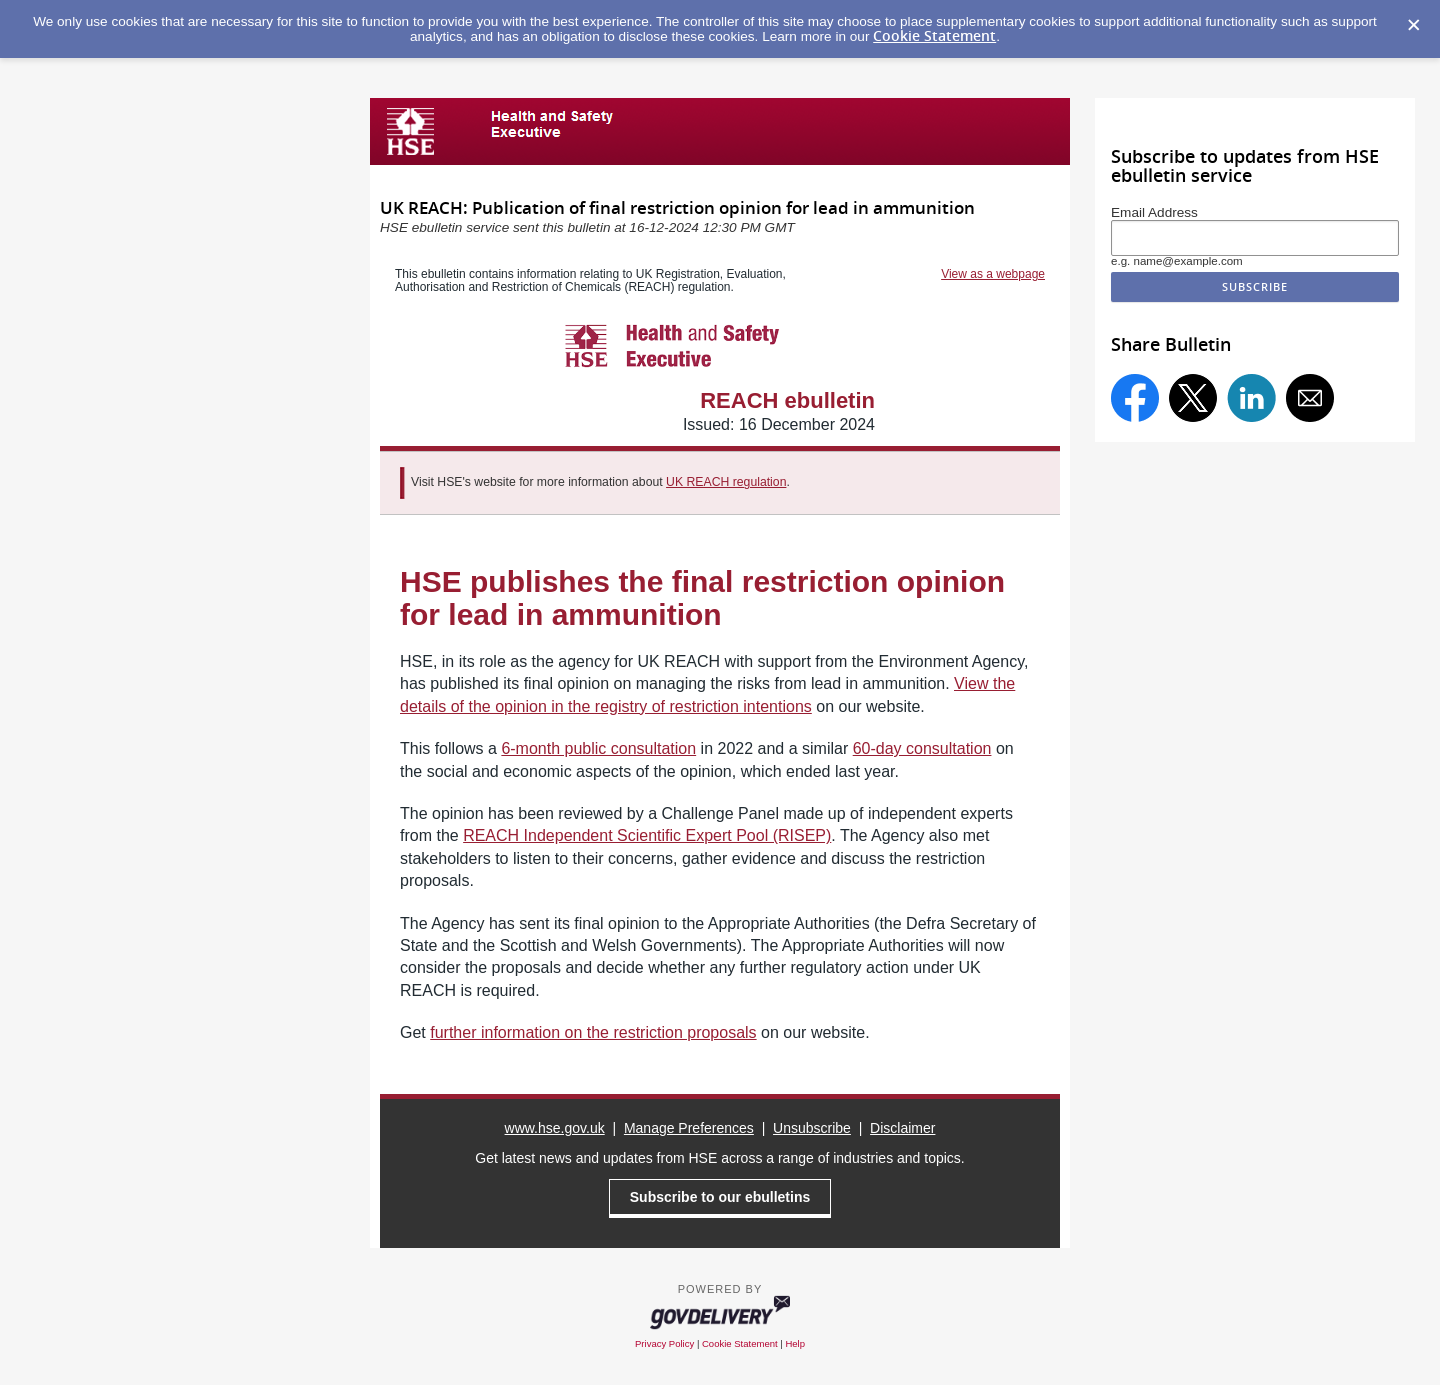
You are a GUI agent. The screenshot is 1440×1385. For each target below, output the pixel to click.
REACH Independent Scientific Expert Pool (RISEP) (647, 835)
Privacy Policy (664, 1343)
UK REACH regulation (726, 482)
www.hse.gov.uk (555, 1128)
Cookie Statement (934, 35)
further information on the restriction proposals (593, 1032)
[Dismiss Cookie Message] (1414, 26)
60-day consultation (922, 748)
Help (795, 1343)
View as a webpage (993, 274)
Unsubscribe (812, 1128)
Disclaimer (902, 1128)
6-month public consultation (598, 748)
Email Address (1154, 212)
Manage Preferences (689, 1128)
